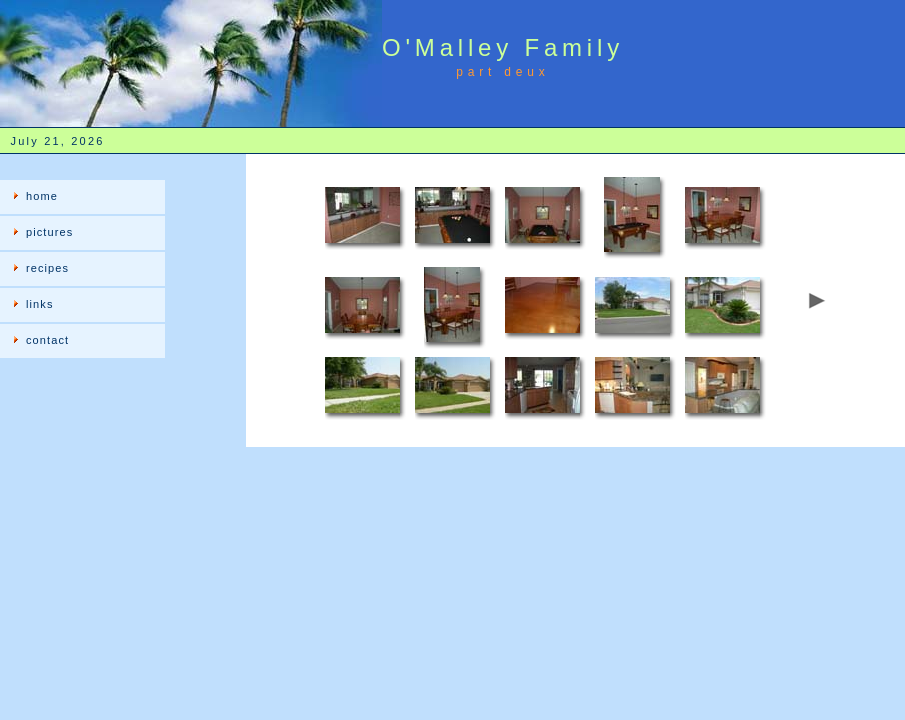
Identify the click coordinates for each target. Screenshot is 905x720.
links (40, 304)
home (42, 196)
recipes (47, 268)
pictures (49, 232)
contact (47, 340)
